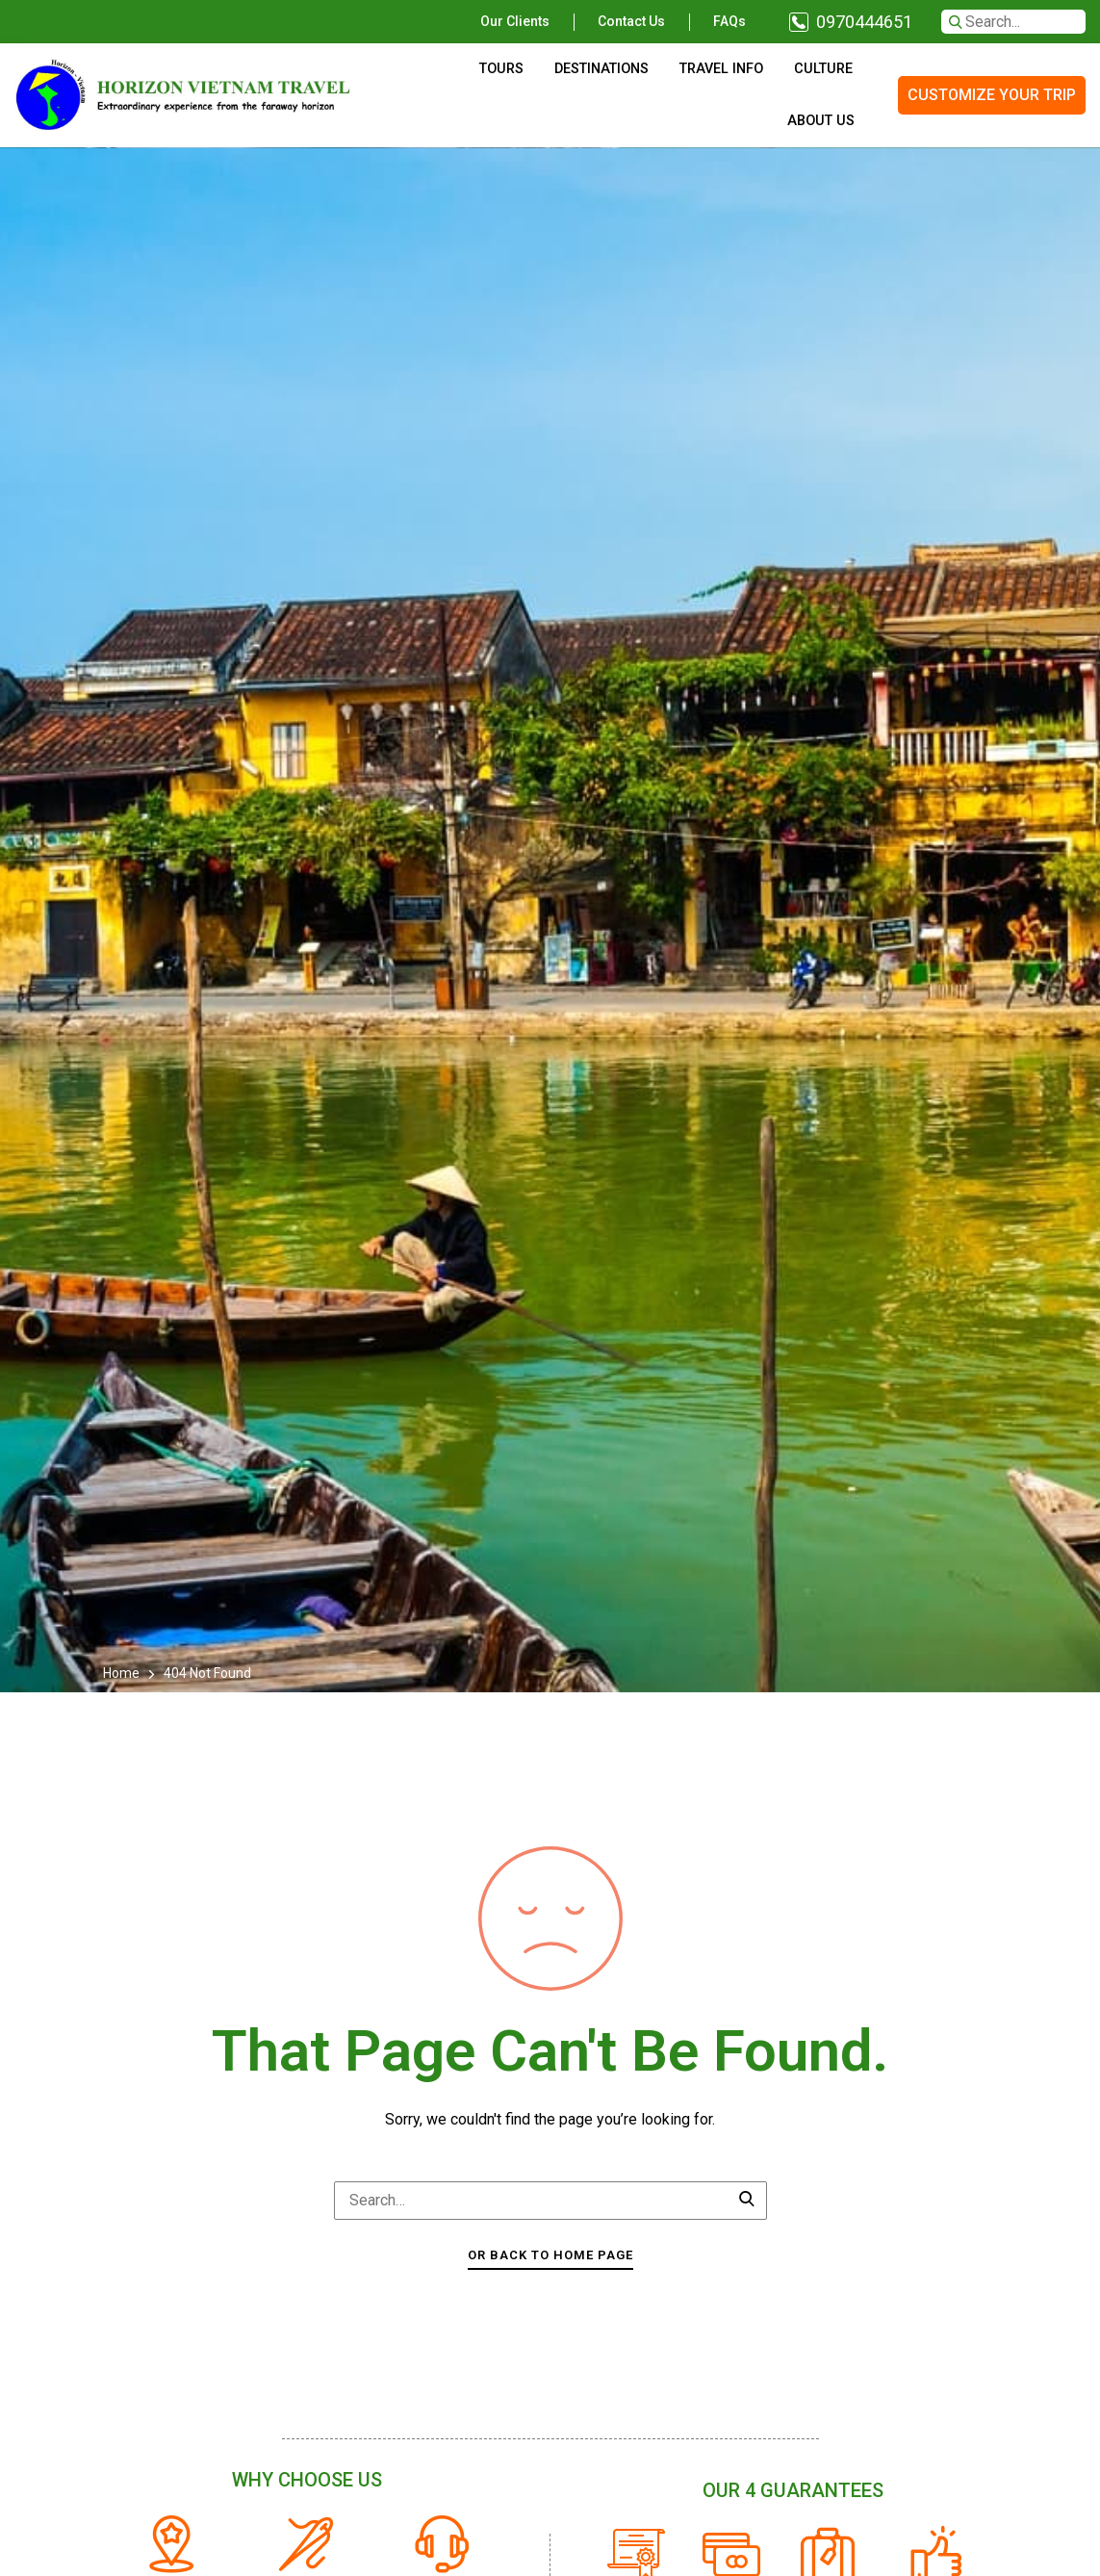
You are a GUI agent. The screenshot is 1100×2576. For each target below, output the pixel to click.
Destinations (601, 69)
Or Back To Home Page (550, 2255)
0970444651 (864, 22)
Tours (501, 69)
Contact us (631, 21)
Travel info (721, 69)
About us (821, 121)
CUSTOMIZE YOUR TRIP (992, 95)
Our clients (515, 21)
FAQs (729, 21)
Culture (823, 69)
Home (122, 1673)
